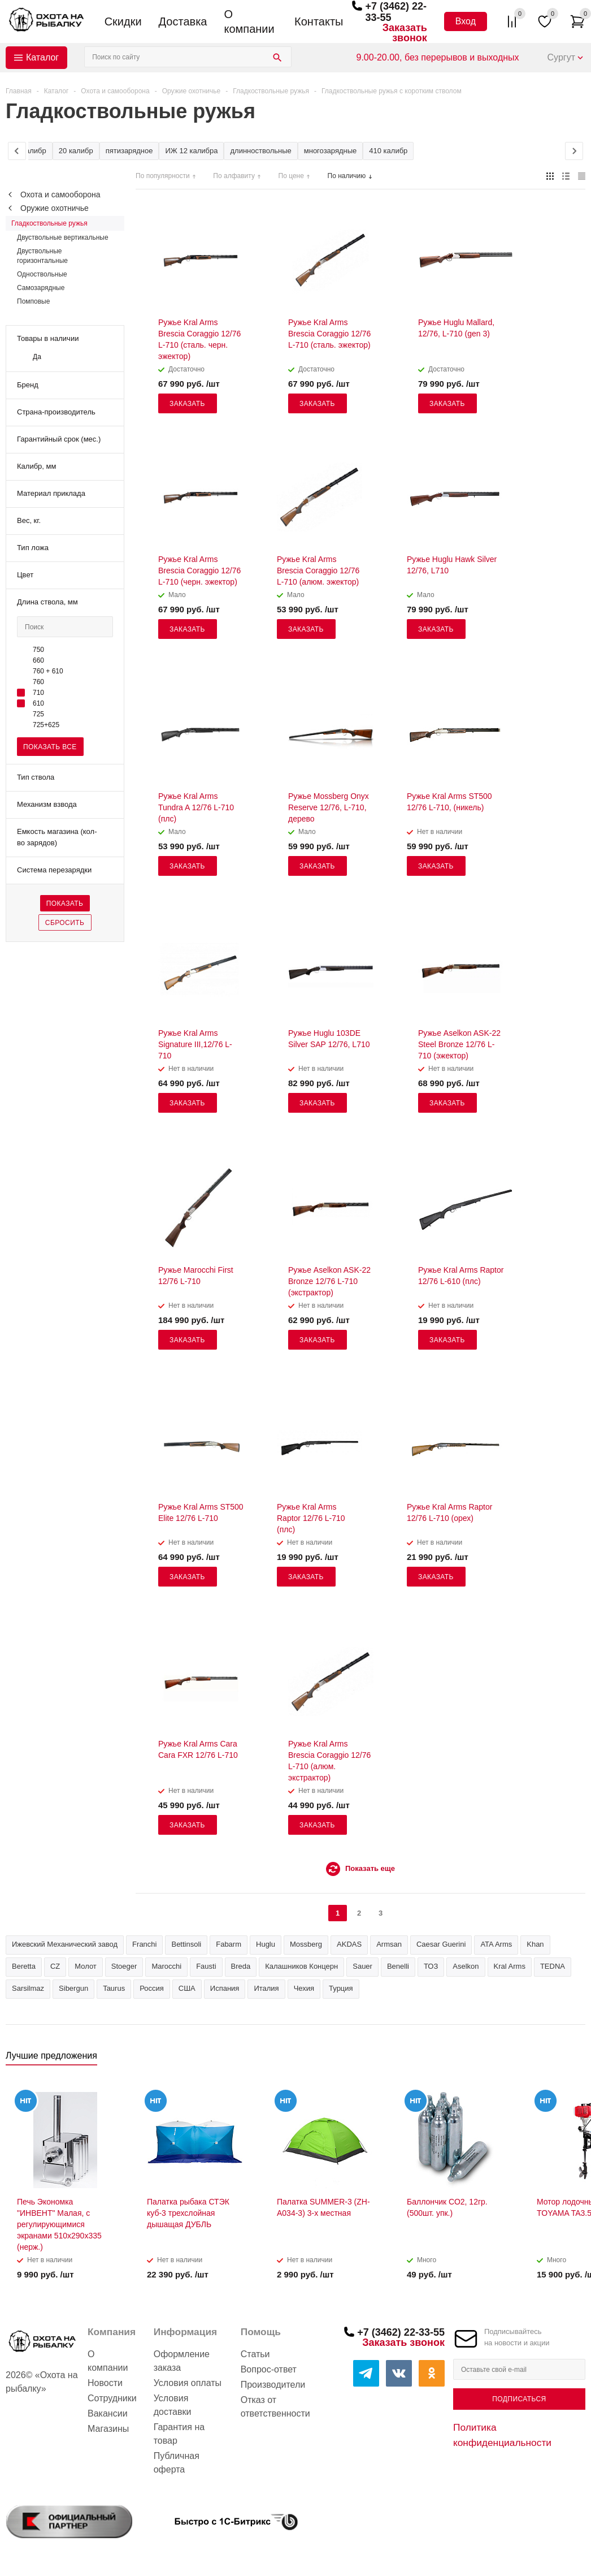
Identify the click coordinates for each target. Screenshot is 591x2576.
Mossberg (306, 1944)
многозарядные (330, 150)
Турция (341, 1988)
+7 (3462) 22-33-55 (401, 2332)
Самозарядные (40, 288)
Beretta (24, 1966)
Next (577, 2059)
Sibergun (73, 1988)
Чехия (304, 1988)
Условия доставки (173, 2405)
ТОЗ (431, 1966)
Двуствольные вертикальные (62, 237)
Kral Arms (509, 1966)
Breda (241, 1966)
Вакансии (108, 2413)
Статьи (255, 2354)
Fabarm (228, 1944)
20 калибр (76, 150)
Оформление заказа (182, 2360)
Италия (266, 1988)
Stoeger (124, 1966)
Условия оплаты (187, 2383)
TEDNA (552, 1966)
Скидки (123, 21)
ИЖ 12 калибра (191, 150)
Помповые (33, 301)
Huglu (265, 1944)
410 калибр (388, 150)
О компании (249, 21)
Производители (273, 2384)
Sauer (362, 1966)
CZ (55, 1966)
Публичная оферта (176, 2462)
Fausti (206, 1966)
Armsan (389, 1944)
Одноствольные (42, 274)
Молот (86, 1966)
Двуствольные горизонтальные (42, 255)
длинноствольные (260, 150)
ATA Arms (496, 1944)
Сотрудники (112, 2398)
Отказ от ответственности (275, 2406)
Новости (105, 2383)
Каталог (42, 57)
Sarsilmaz (28, 1988)
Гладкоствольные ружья (49, 223)
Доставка (183, 21)
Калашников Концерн (301, 1966)
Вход (465, 21)
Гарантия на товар (179, 2433)
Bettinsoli (186, 1944)
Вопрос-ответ (269, 2369)
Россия (152, 1988)
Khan (535, 1944)
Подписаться (519, 2399)
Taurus (114, 1988)
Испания (225, 1988)
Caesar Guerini (441, 1944)
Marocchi (166, 1966)
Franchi (144, 1944)
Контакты (318, 21)
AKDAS (349, 1944)
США (187, 1988)
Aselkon (466, 1966)
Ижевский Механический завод (65, 1944)
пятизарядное (129, 150)
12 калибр (29, 150)
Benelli (398, 1966)
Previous (558, 2059)
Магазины (108, 2429)
